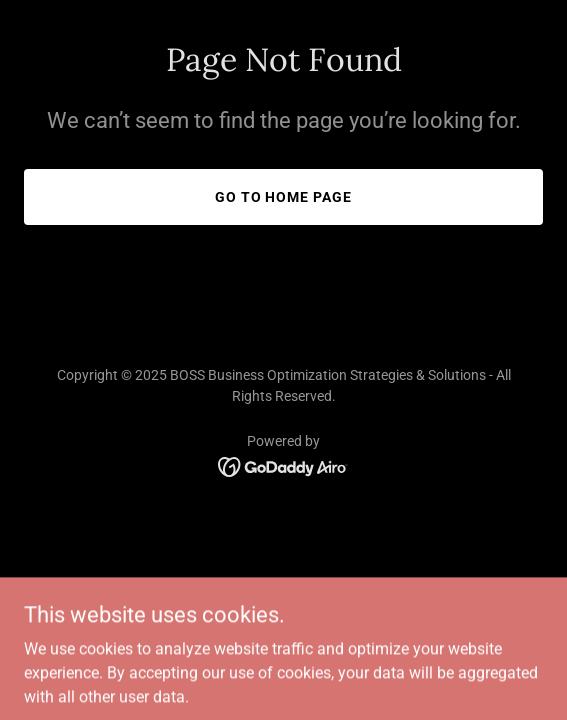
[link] (283, 465)
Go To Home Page (284, 197)
